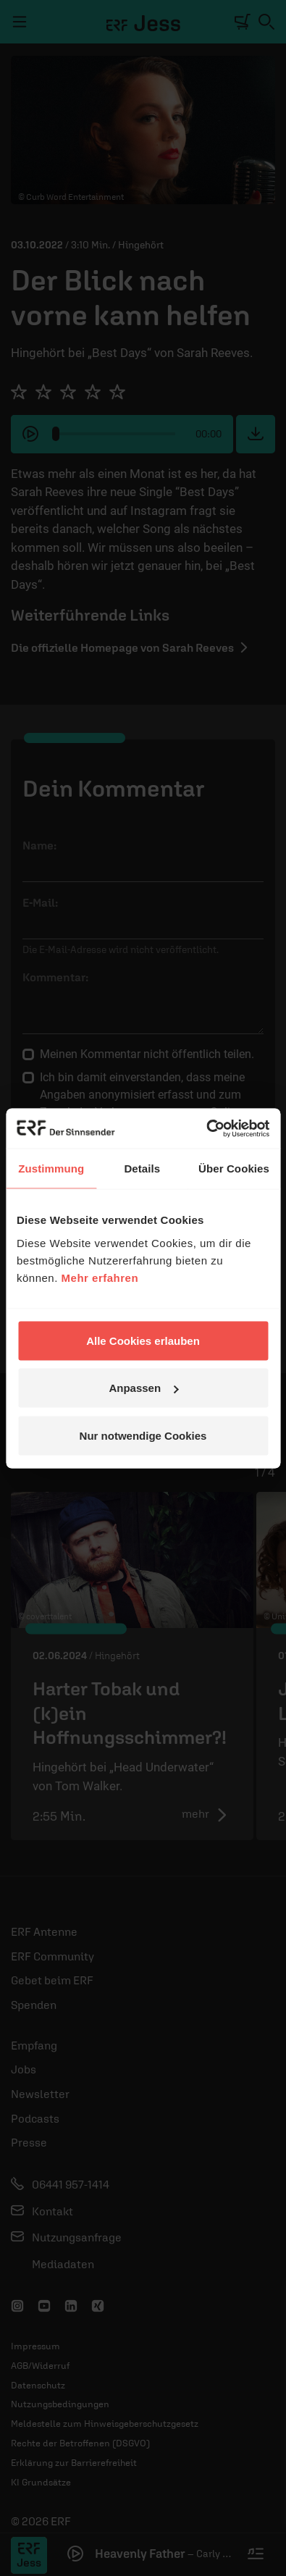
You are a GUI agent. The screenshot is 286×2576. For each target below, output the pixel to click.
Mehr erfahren (100, 1277)
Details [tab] (142, 1168)
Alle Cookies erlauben (143, 1340)
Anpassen (143, 1388)
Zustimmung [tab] (51, 1168)
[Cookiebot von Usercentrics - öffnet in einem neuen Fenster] (206, 1128)
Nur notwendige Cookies (143, 1435)
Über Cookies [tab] (233, 1168)
